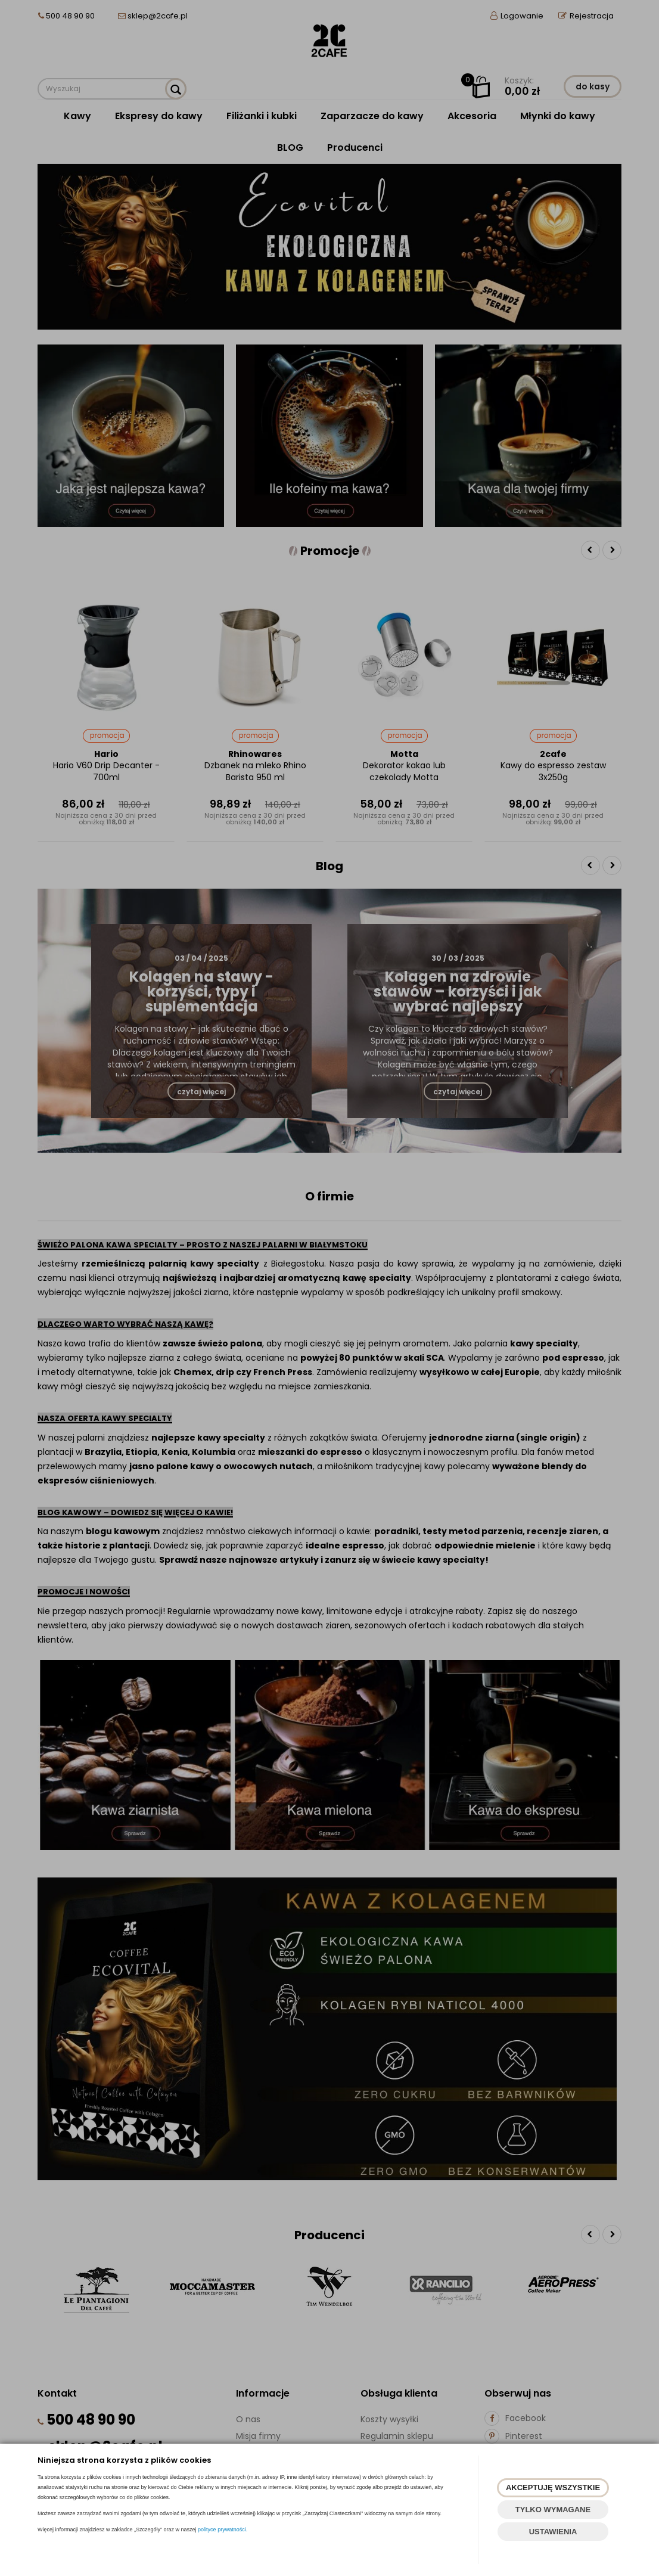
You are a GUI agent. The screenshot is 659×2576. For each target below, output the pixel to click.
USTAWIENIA (553, 2531)
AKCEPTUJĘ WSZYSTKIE (553, 2487)
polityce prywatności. (222, 2529)
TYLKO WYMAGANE (552, 2509)
